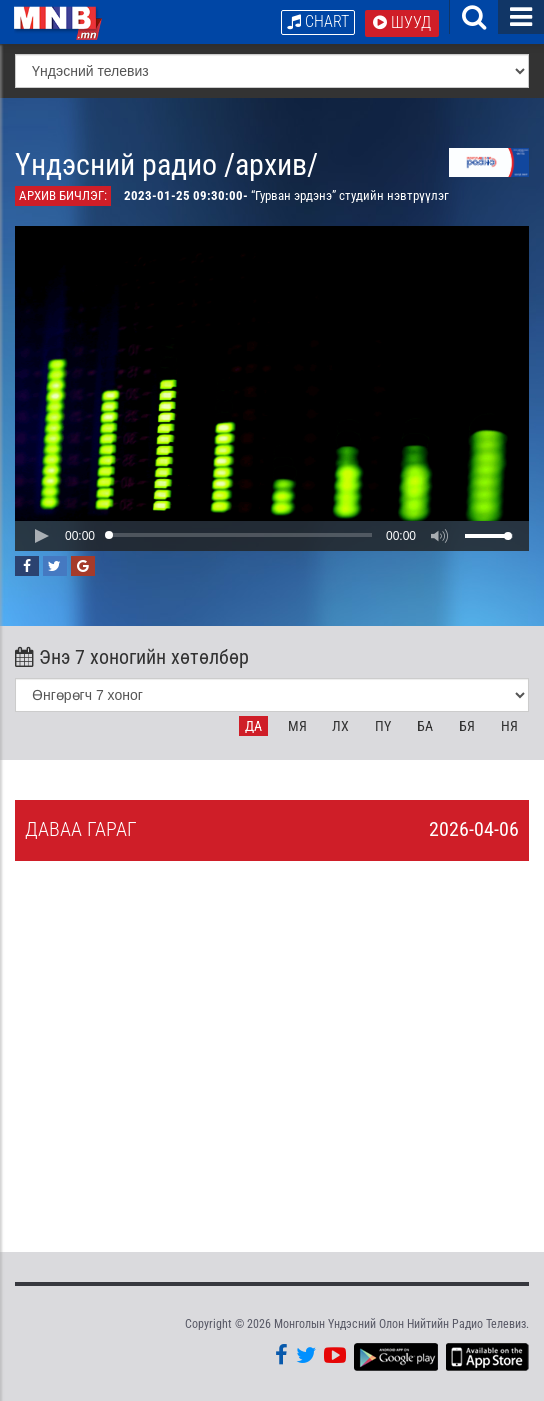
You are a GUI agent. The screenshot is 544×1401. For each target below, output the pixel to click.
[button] (41, 536)
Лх (340, 726)
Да (253, 726)
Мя (297, 726)
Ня (509, 726)
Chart (318, 21)
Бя (467, 726)
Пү (383, 726)
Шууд (402, 22)
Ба (425, 726)
